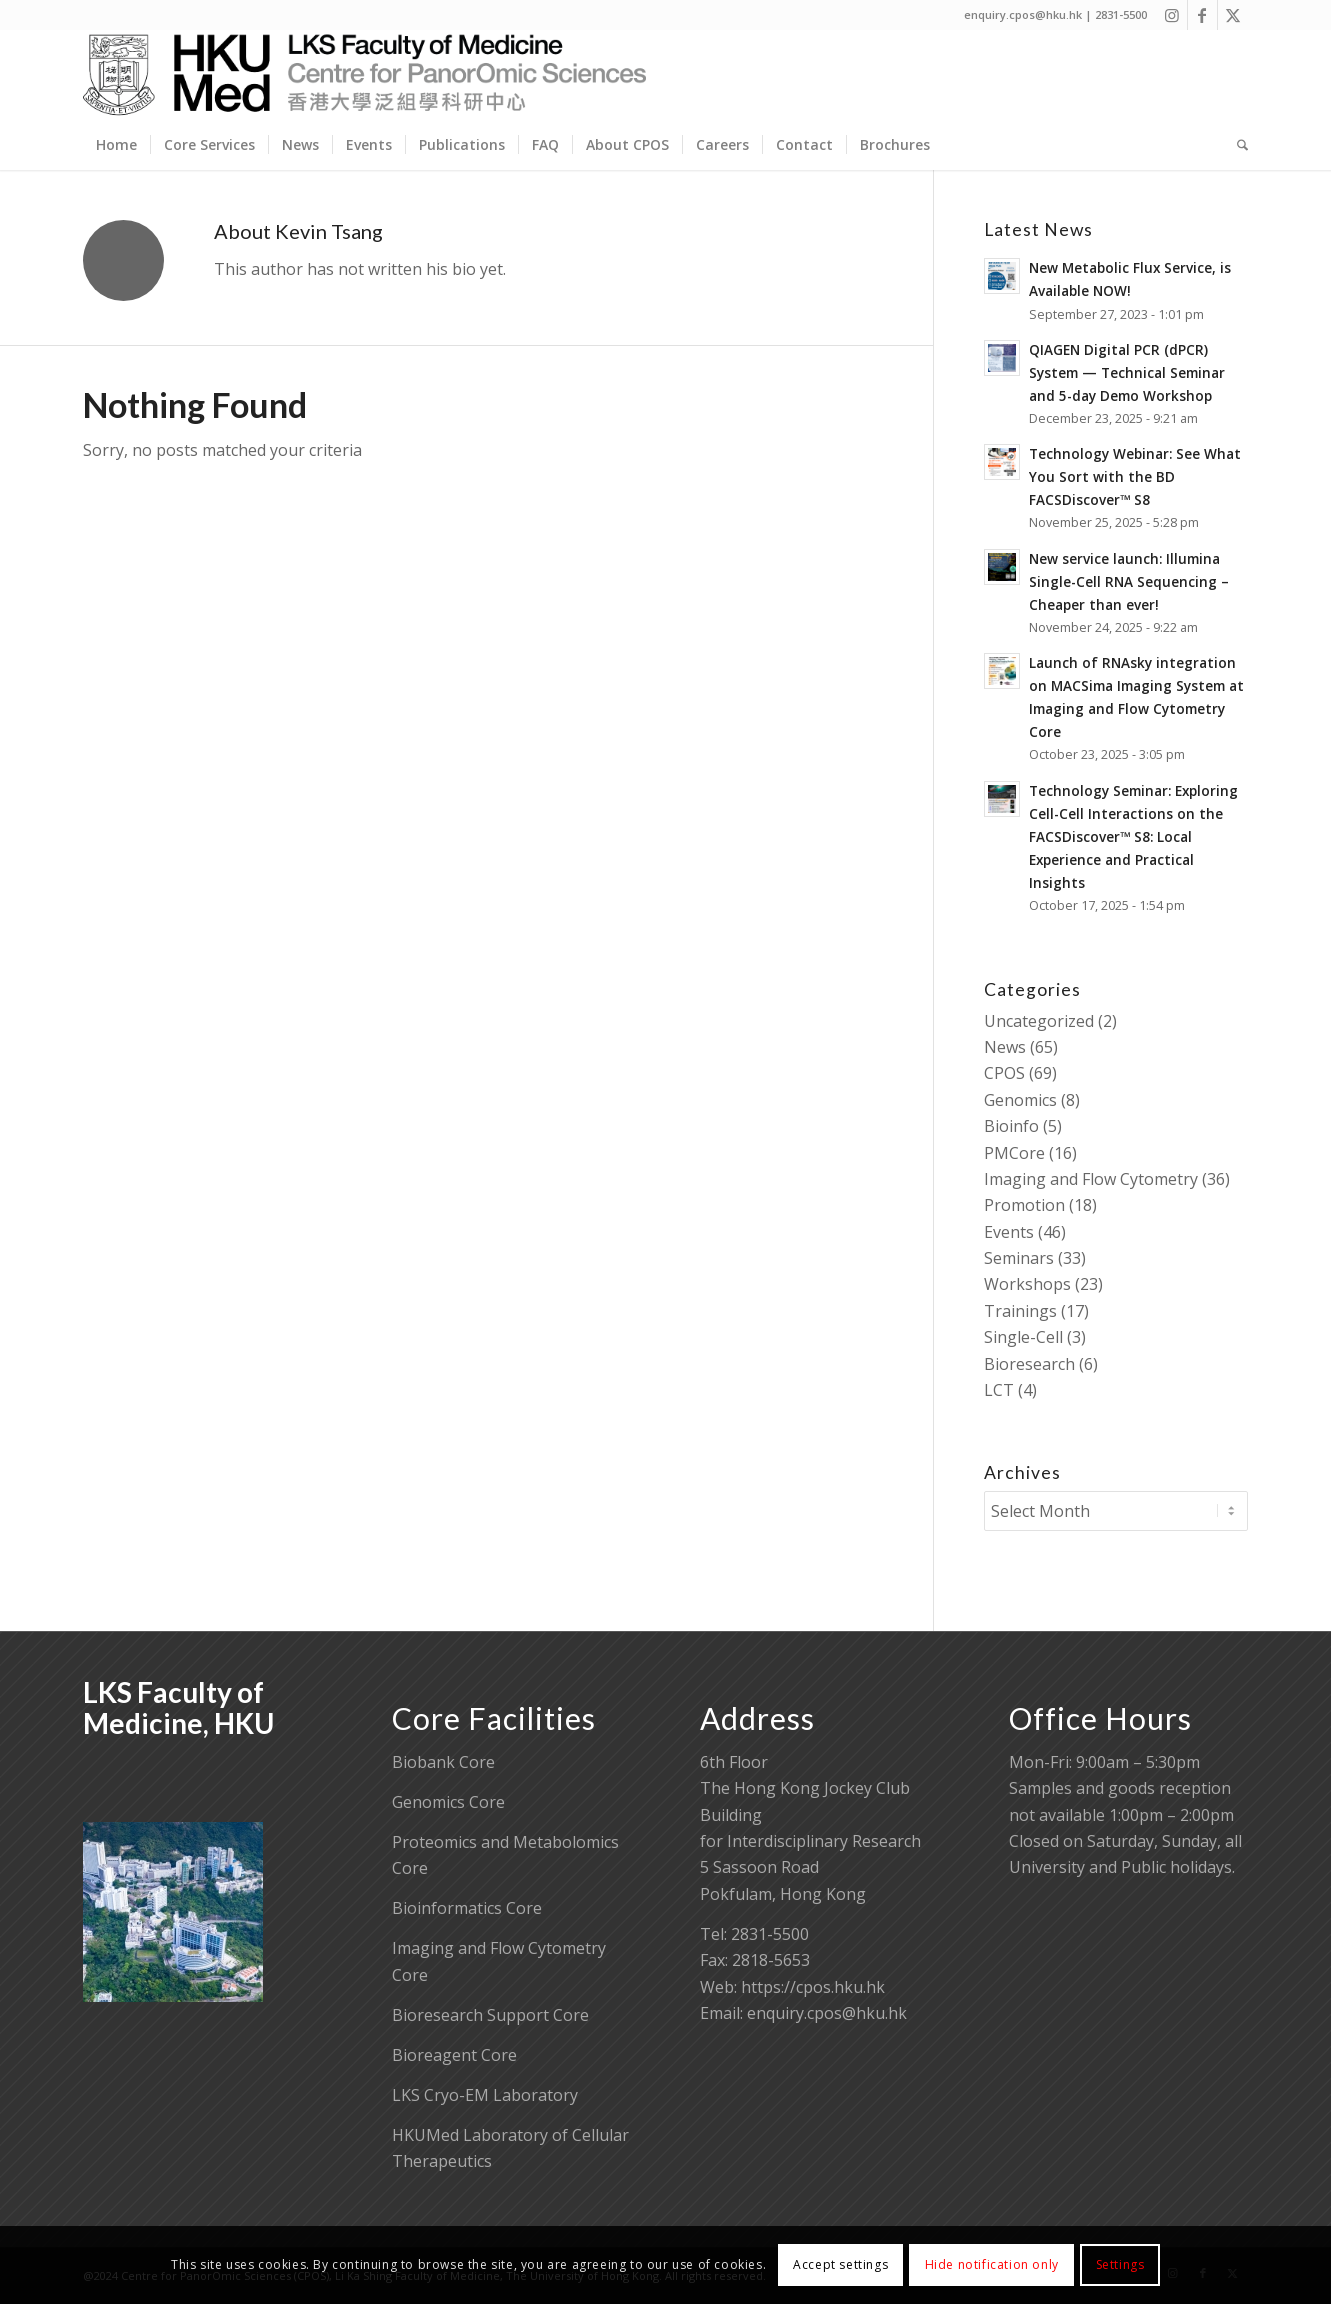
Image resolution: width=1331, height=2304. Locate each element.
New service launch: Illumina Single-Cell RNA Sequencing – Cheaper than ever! (1129, 581)
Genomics (1020, 1100)
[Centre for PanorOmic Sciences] (364, 75)
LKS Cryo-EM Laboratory (485, 2095)
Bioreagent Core (454, 2055)
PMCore (1014, 1153)
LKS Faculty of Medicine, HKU (178, 1707)
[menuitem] (116, 145)
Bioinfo (1011, 1126)
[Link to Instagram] (1172, 15)
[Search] (1236, 145)
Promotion (1024, 1205)
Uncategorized (1039, 1021)
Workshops (1027, 1284)
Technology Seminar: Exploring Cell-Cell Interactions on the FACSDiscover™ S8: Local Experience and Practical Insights (1133, 836)
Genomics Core (448, 1802)
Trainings (1020, 1311)
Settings (1120, 2264)
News (1005, 1047)
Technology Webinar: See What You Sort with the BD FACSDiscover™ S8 (1135, 476)
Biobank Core (443, 1762)
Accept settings (840, 2264)
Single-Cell (1023, 1337)
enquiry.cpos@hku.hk (827, 2013)
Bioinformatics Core (467, 1908)
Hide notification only (992, 2264)
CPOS (1004, 1073)
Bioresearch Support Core (490, 2015)
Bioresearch (1029, 1364)
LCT (999, 1390)
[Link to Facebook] (1202, 15)
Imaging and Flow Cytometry (1091, 1179)
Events (1009, 1232)
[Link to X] (1233, 15)
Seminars (1019, 1258)
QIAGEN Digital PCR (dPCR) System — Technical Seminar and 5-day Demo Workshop (1127, 372)
